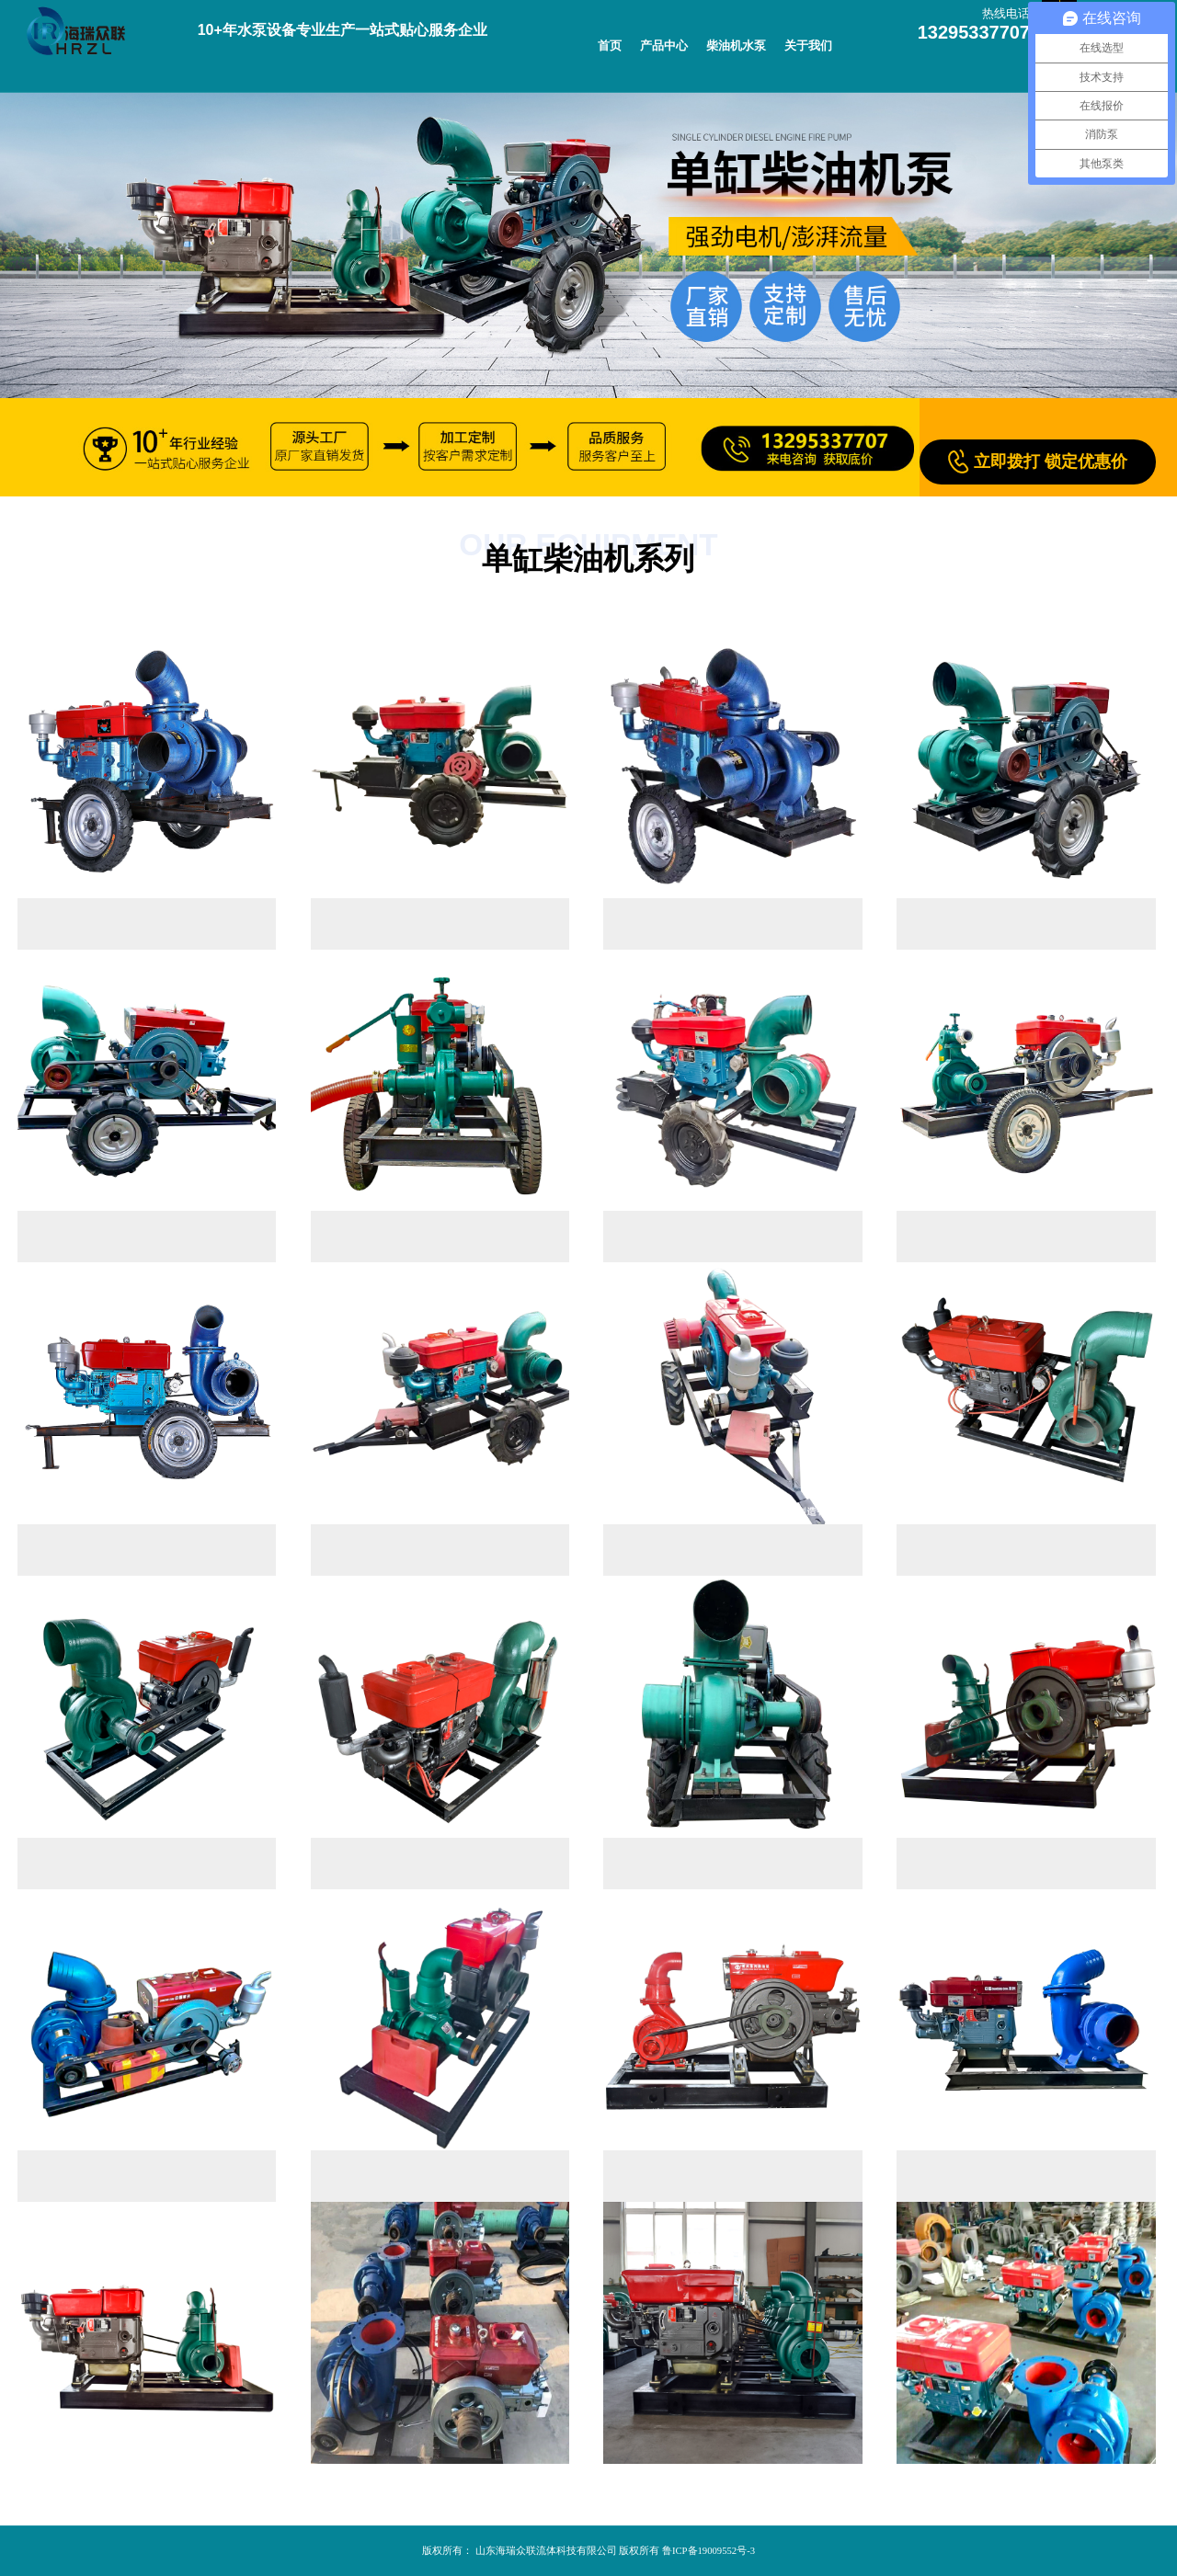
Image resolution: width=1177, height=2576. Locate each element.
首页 (610, 45)
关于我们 (808, 45)
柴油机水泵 (736, 45)
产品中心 (664, 45)
